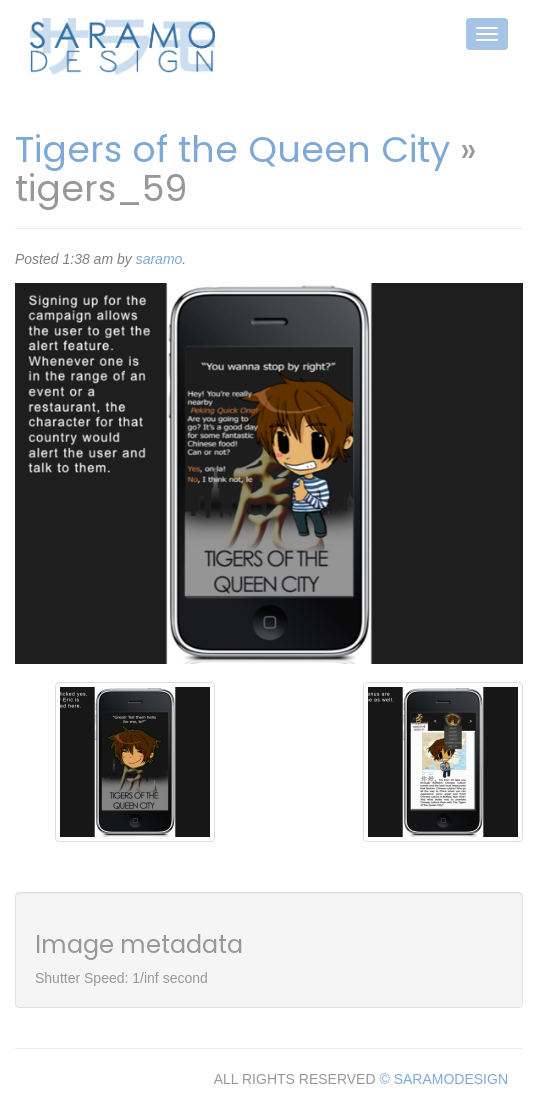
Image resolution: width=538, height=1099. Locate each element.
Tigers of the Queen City (232, 149)
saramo (159, 259)
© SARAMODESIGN (443, 1079)
